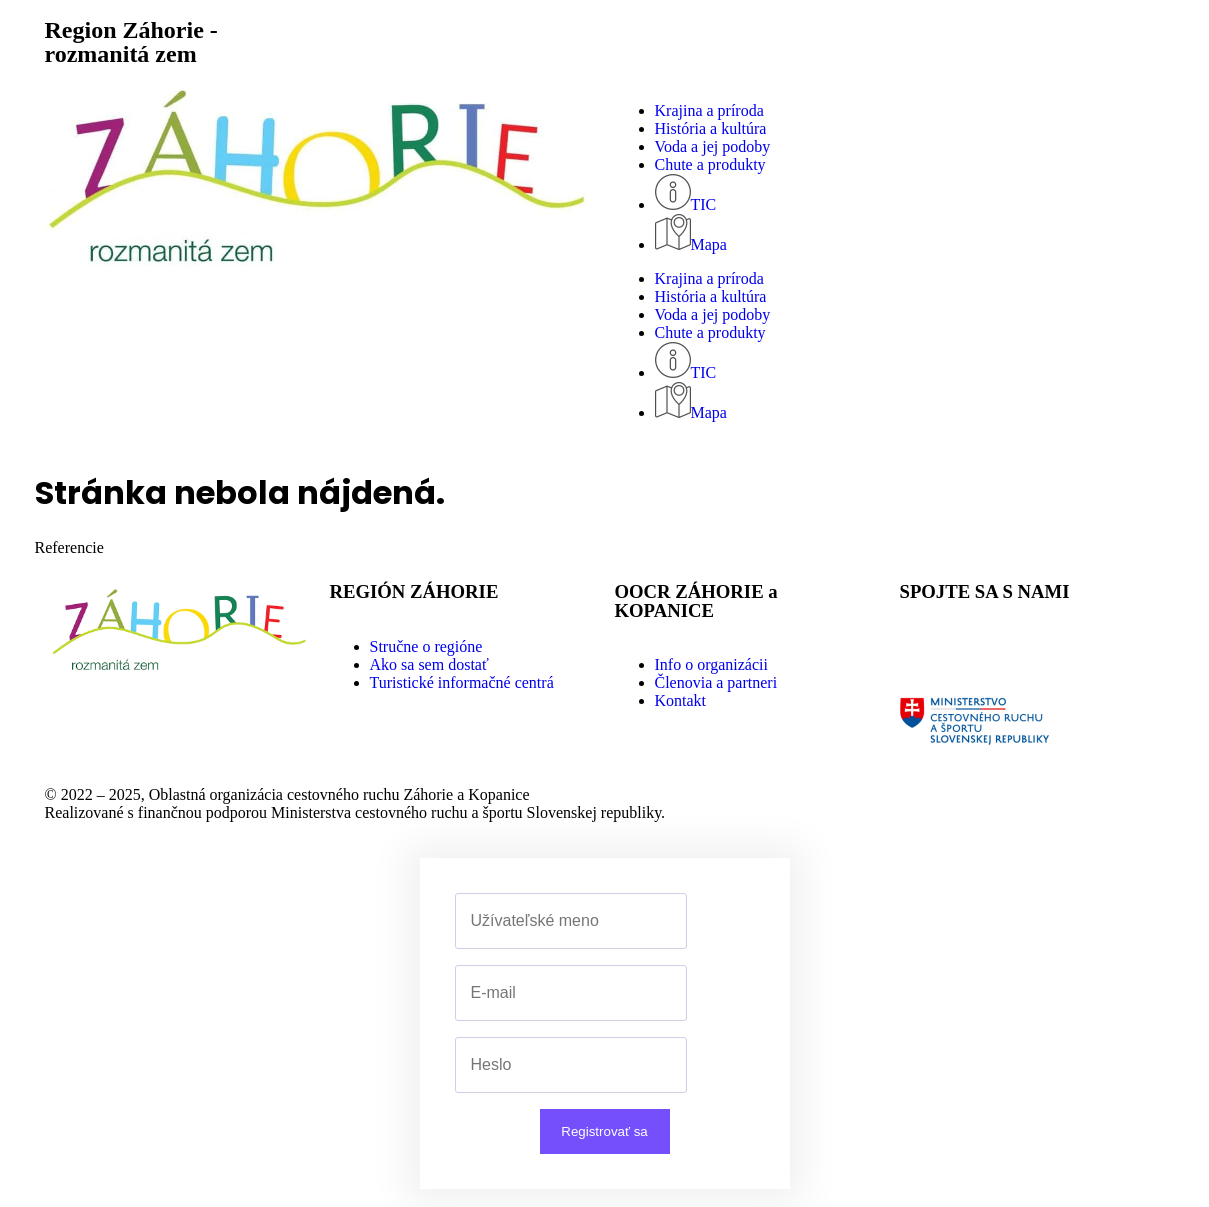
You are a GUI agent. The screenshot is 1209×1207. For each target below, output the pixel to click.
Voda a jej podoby (713, 146)
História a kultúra (711, 128)
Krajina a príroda (709, 110)
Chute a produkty (710, 164)
